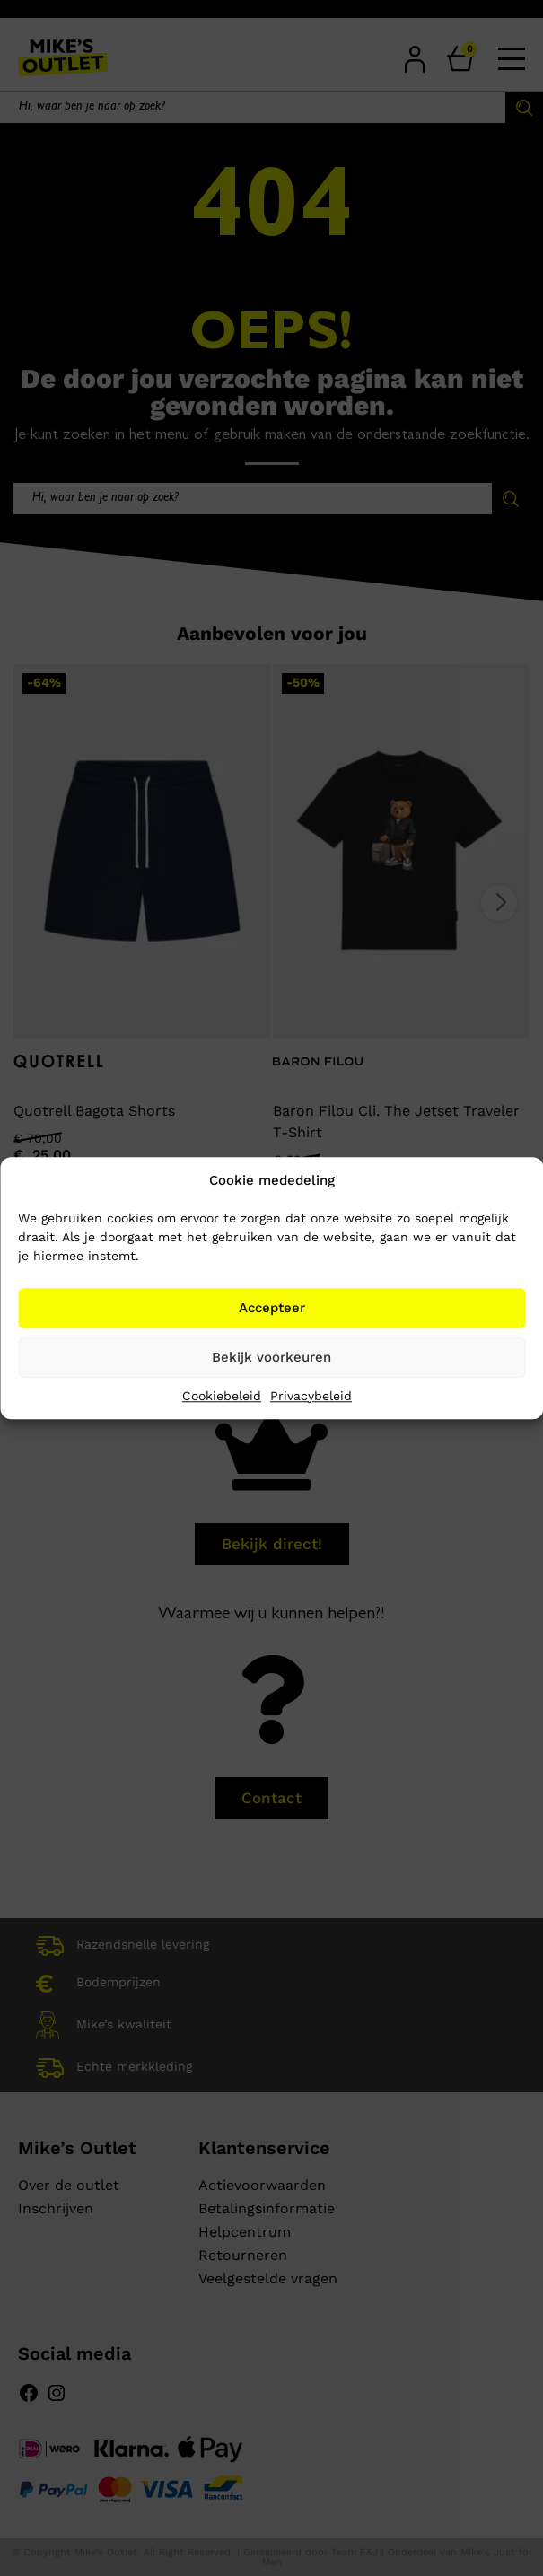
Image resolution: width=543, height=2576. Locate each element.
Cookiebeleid (221, 1396)
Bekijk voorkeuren (271, 1357)
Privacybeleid (311, 1396)
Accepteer (272, 1308)
